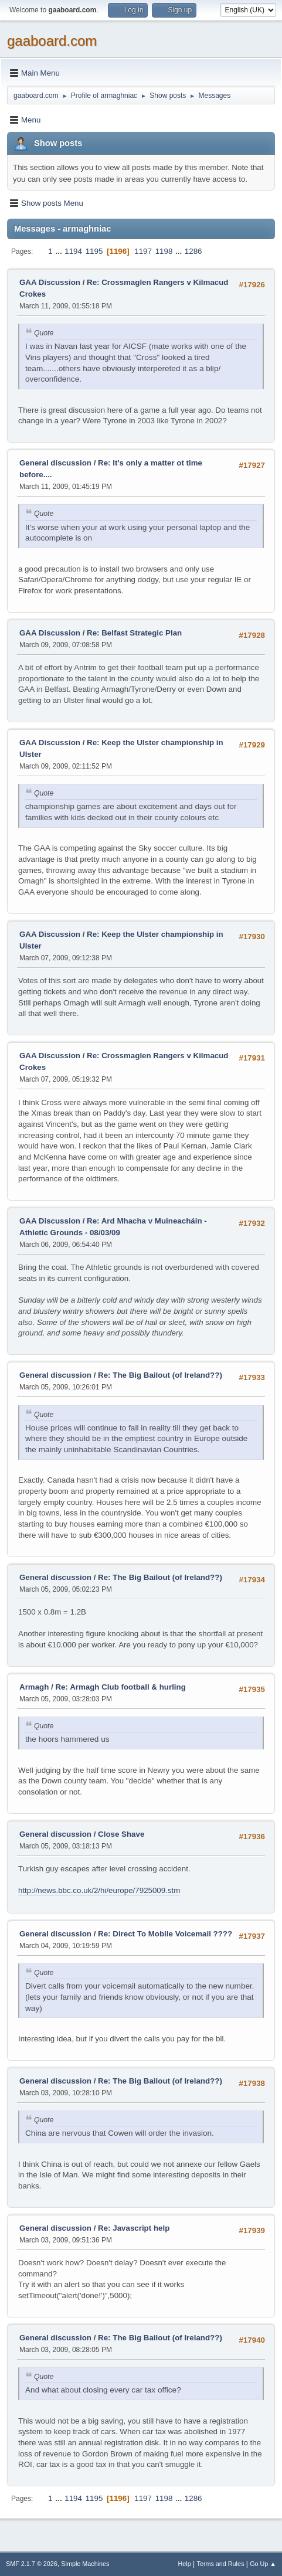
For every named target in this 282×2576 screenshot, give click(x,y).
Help (184, 2563)
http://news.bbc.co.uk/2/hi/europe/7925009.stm (99, 1890)
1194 (73, 251)
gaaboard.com (52, 41)
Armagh (34, 1687)
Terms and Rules (220, 2563)
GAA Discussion (51, 282)
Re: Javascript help (133, 2228)
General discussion (55, 462)
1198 (164, 251)
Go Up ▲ (263, 2563)
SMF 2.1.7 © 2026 (31, 2563)
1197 (143, 251)
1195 (94, 251)
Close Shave (121, 1834)
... (59, 251)
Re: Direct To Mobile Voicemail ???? (165, 1933)
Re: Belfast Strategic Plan (134, 632)
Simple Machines (85, 2563)
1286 (193, 251)
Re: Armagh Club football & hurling (120, 1687)
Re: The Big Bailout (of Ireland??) (160, 1375)
